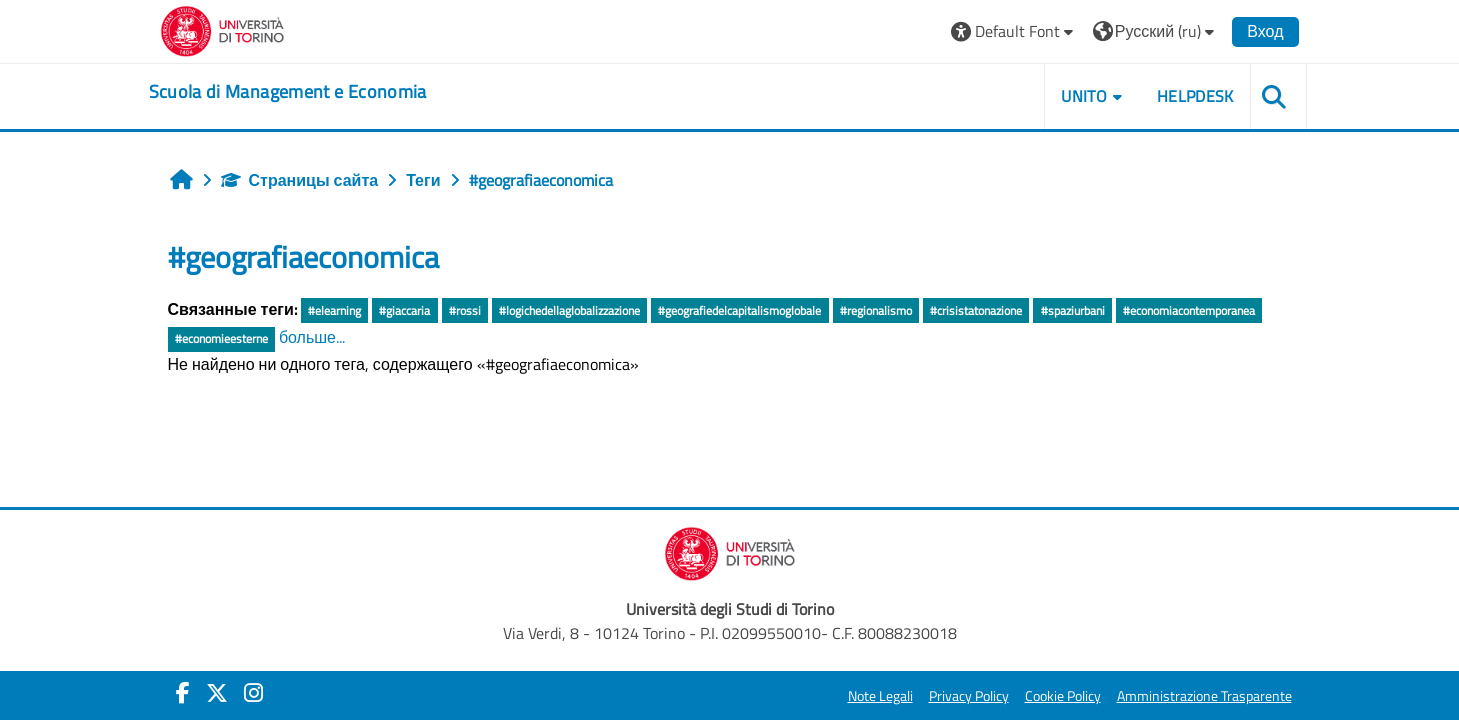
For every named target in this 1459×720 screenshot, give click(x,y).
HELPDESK (1195, 96)
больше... (312, 337)
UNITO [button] (1084, 96)
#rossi (465, 310)
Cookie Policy (1063, 696)
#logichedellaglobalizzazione (569, 310)
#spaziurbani (1073, 310)
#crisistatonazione (976, 310)
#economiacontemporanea (1189, 310)
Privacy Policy (969, 696)
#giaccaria (404, 310)
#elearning (334, 310)
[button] (1014, 31)
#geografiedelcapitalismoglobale (739, 310)
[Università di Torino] (222, 29)
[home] (288, 92)
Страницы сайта (300, 180)
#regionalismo (876, 310)
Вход (1265, 31)
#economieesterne (221, 338)
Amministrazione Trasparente (1204, 696)
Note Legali (880, 696)
